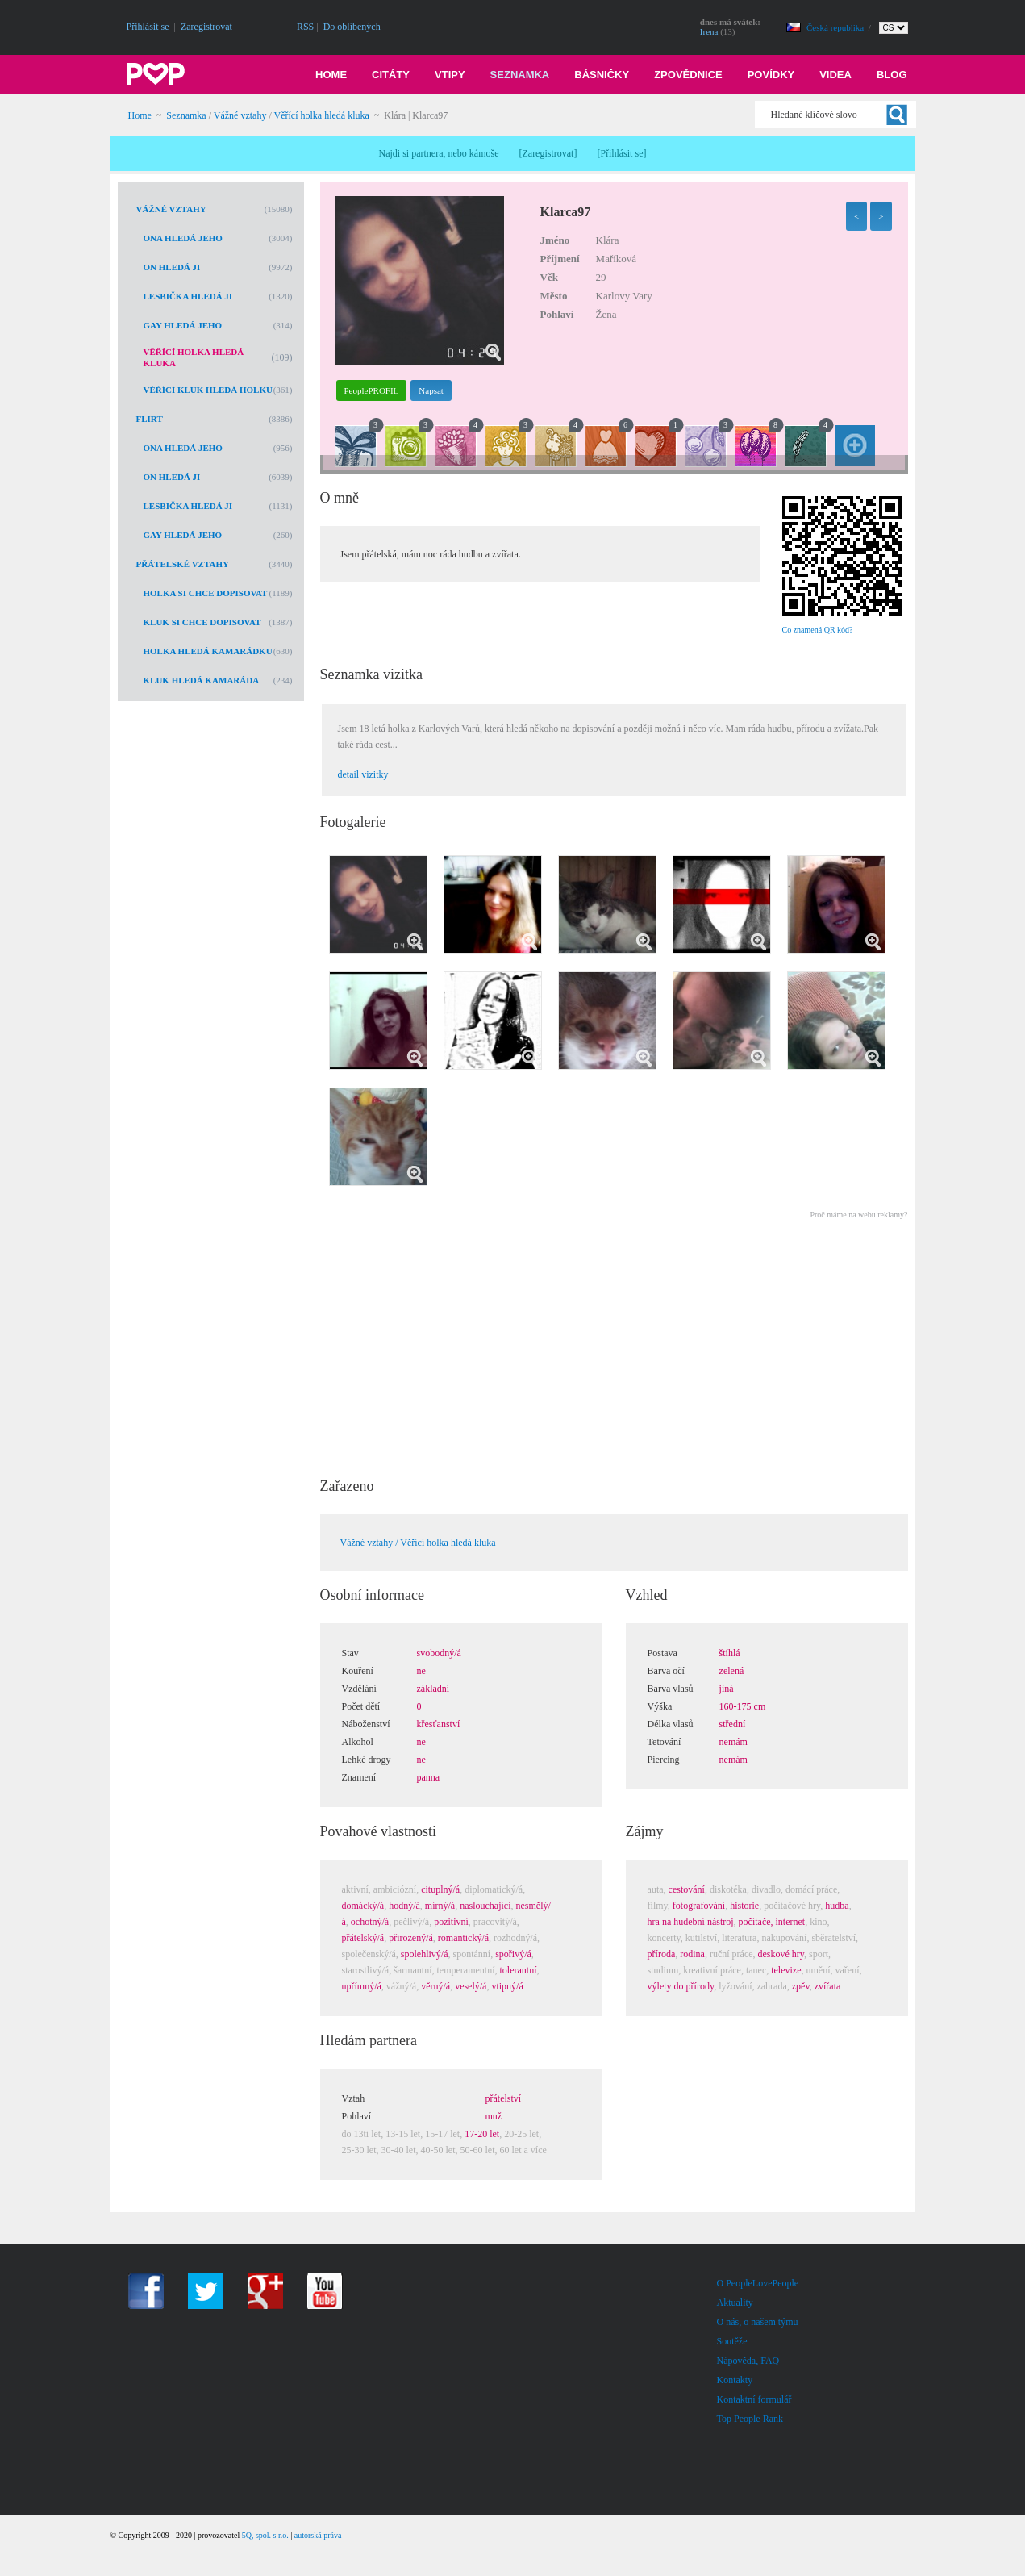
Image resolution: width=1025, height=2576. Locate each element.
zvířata (828, 1986)
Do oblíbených (352, 26)
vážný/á (401, 1986)
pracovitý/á (495, 1921)
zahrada (771, 1986)
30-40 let (398, 2150)
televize (786, 1970)
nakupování (783, 1937)
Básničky (601, 75)
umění (818, 1970)
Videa (835, 75)
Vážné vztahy (240, 115)
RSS (305, 26)
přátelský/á (363, 1937)
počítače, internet (772, 1921)
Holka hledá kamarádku (208, 651)
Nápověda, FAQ (748, 2360)
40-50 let (438, 2150)
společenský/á (369, 1954)
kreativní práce (712, 1970)
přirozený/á (411, 1937)
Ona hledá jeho (183, 238)
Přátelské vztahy (182, 564)
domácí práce (811, 1889)
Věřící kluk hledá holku (208, 390)
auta (656, 1889)
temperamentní (466, 1970)
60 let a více (523, 2150)
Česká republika (836, 27)
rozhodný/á (515, 1937)
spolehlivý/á (424, 1954)
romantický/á (463, 1937)
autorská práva (318, 2535)
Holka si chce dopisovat (206, 593)
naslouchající (485, 1905)
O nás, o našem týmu (757, 2322)
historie (744, 1905)
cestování (687, 1889)
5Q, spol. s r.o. (265, 2535)
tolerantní (517, 1970)
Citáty (391, 75)
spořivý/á (513, 1954)
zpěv (801, 1986)
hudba (836, 1905)
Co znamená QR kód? (817, 629)
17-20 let (482, 2134)
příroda (662, 1954)
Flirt (149, 419)
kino (818, 1921)
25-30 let (359, 2150)
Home (331, 75)
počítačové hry (792, 1905)
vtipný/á (507, 1986)
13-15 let (402, 2134)
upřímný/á (361, 1986)
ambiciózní (394, 1889)
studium (663, 1970)
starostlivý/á (366, 1970)
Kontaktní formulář (754, 2399)
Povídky (771, 75)
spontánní (471, 1954)
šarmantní (412, 1970)
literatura (739, 1937)
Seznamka (520, 75)
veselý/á (470, 1986)
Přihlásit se (148, 26)
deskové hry (781, 1954)
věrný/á (435, 1986)
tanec (756, 1970)
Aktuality (735, 2302)
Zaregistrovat (206, 26)
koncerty (664, 1937)
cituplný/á (440, 1889)
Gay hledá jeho (183, 325)
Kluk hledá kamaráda (202, 680)
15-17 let (442, 2134)
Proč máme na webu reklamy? (858, 1214)
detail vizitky (363, 774)
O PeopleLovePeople (758, 2283)
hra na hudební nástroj (691, 1921)
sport (818, 1954)
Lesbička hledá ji (188, 296)
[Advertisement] (613, 1343)
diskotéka (728, 1889)
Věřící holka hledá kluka (321, 115)
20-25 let (521, 2134)
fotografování (699, 1905)
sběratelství (833, 1937)
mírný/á (440, 1905)
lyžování (735, 1986)
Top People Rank (750, 2418)
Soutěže (732, 2341)
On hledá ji (172, 267)
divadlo (766, 1889)
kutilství (701, 1937)
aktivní (355, 1889)
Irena (709, 31)
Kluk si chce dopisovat (202, 622)
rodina (692, 1954)
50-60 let (477, 2150)
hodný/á (404, 1905)
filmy (658, 1905)
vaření (847, 1970)
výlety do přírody (681, 1986)
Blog (892, 75)
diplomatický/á (494, 1889)
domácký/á (363, 1905)
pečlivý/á (411, 1921)
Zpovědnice (688, 75)
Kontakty (735, 2380)
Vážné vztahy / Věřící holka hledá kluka (418, 1542)
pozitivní (451, 1921)
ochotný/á (370, 1921)
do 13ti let (361, 2134)
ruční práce (731, 1954)
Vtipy (450, 75)
